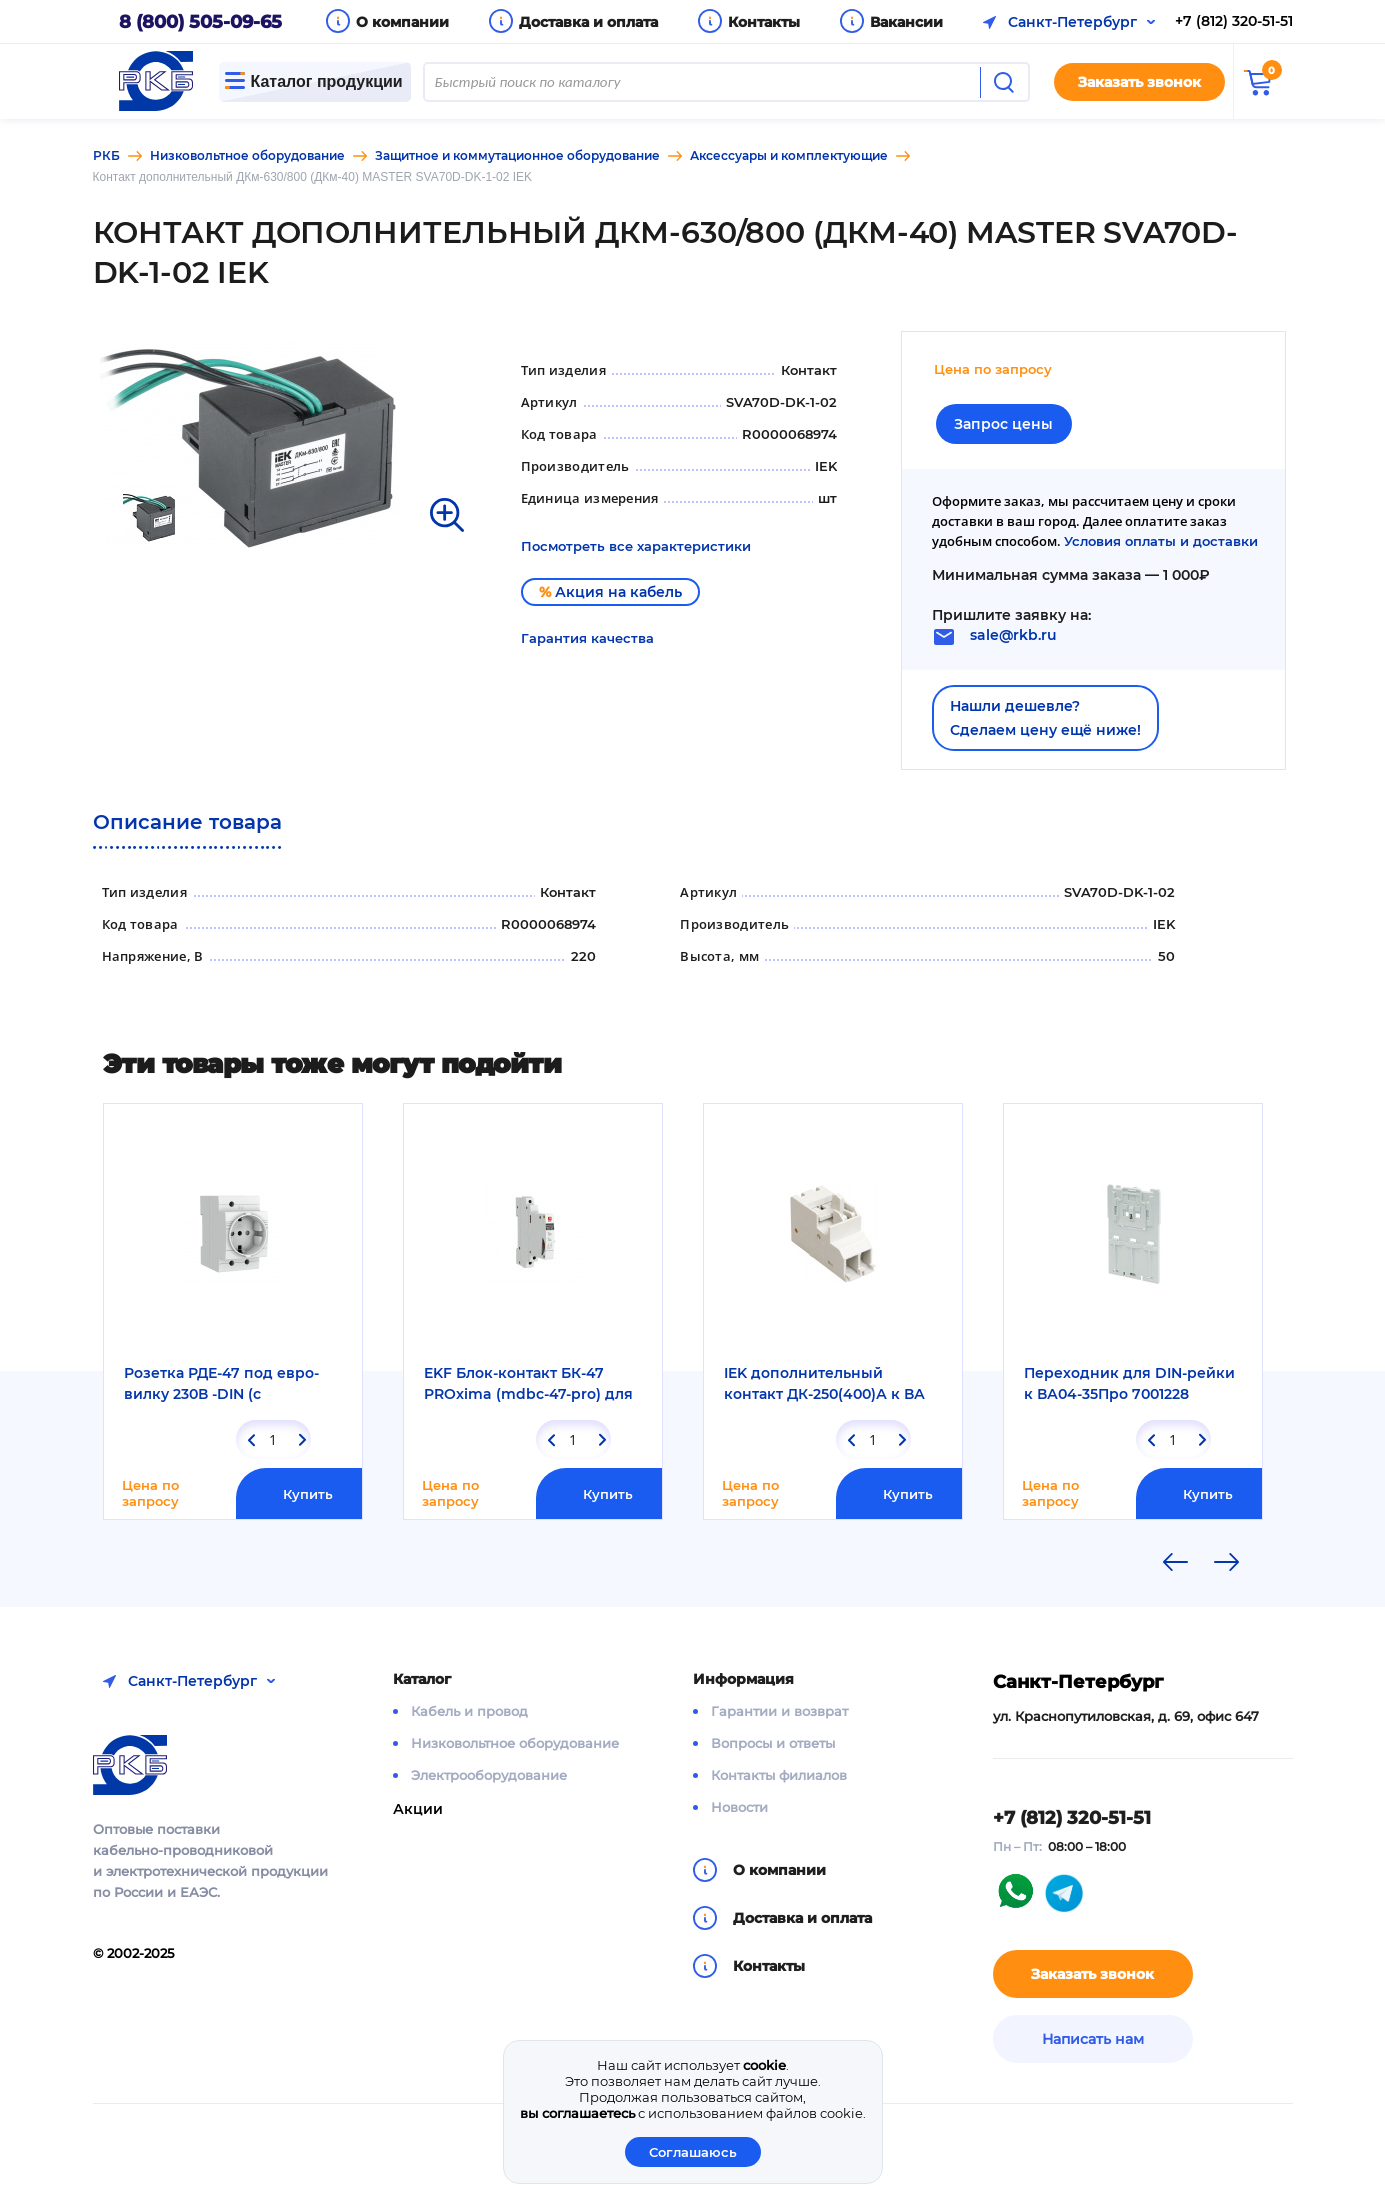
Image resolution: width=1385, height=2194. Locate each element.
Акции (418, 1809)
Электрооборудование (489, 1775)
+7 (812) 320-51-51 (1234, 21)
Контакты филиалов (779, 1775)
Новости (739, 1807)
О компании (402, 22)
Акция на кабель (610, 592)
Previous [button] (1176, 1562)
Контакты (764, 22)
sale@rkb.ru (1013, 635)
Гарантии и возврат (779, 1711)
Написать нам (1093, 2039)
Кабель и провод (469, 1711)
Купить (308, 1494)
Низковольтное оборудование (515, 1743)
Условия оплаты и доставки (1161, 541)
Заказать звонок (1139, 82)
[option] (285, 445)
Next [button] (1227, 1562)
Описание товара (187, 822)
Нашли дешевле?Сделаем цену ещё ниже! (1045, 718)
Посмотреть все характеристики (636, 546)
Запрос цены (1003, 424)
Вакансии (906, 22)
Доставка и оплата (588, 22)
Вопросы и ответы (773, 1743)
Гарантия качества (587, 638)
